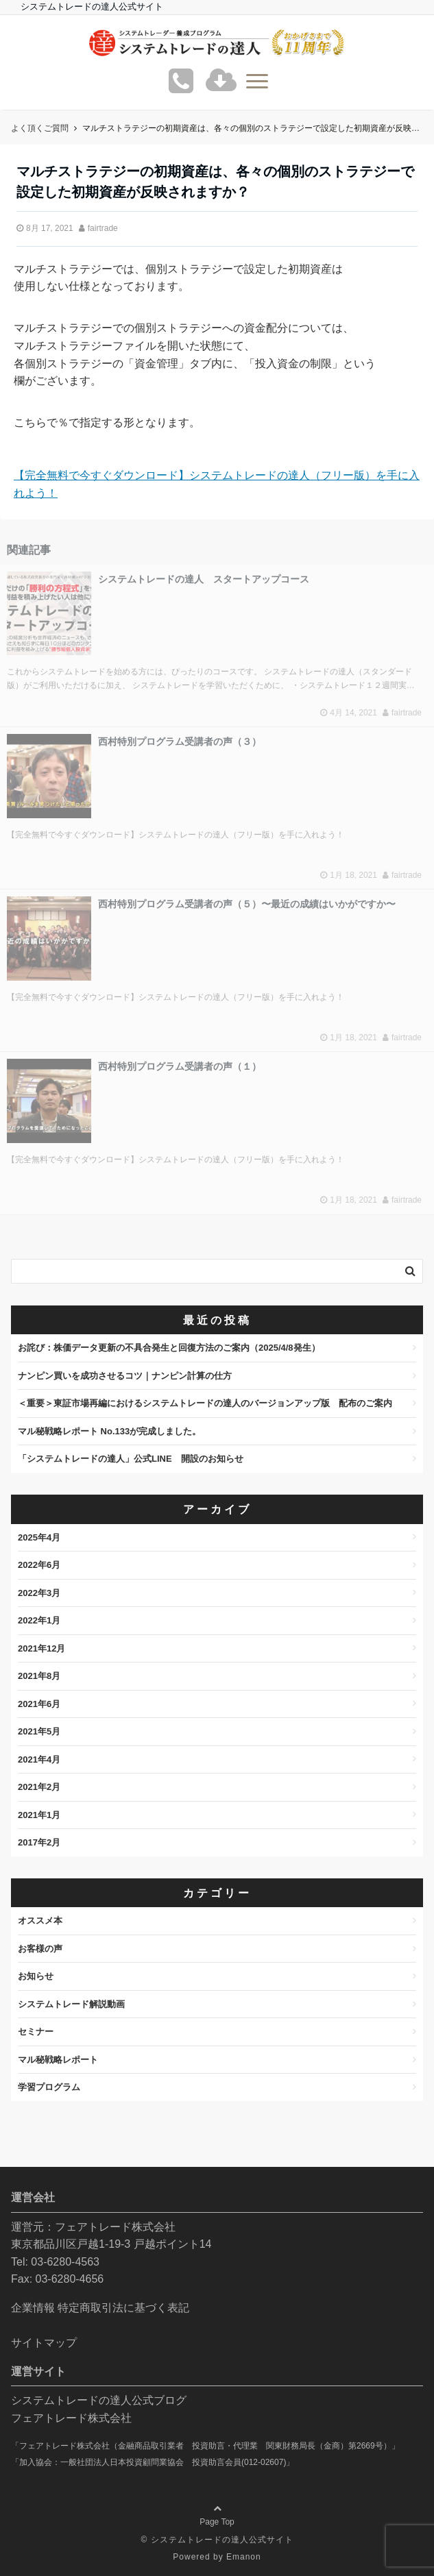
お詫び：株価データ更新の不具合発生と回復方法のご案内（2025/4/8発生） (169, 1347)
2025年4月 (39, 1537)
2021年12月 (41, 1648)
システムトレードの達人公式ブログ (98, 2400)
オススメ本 (40, 1920)
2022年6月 (39, 1565)
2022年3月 (39, 1593)
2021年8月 (39, 1676)
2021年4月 (39, 1759)
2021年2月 (39, 1787)
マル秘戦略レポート (58, 2059)
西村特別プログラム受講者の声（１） (179, 1066)
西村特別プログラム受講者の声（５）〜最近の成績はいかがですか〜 (247, 903)
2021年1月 (39, 1815)
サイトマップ (44, 2342)
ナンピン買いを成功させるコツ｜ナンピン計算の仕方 (125, 1376)
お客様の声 (40, 1948)
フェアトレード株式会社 (71, 2418)
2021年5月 (39, 1731)
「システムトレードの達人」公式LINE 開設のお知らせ (130, 1458)
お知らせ (35, 1976)
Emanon (243, 2557)
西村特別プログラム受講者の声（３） (179, 741)
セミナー (35, 2031)
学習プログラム (49, 2087)
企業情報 (33, 2308)
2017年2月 (39, 1842)
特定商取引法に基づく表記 (123, 2308)
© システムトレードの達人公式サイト (217, 2539)
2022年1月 (39, 1620)
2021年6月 (39, 1704)
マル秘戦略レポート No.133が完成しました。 (109, 1431)
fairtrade (103, 228)
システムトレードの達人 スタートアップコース (203, 579)
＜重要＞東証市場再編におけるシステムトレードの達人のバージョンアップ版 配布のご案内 (205, 1403)
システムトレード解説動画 (71, 2004)
